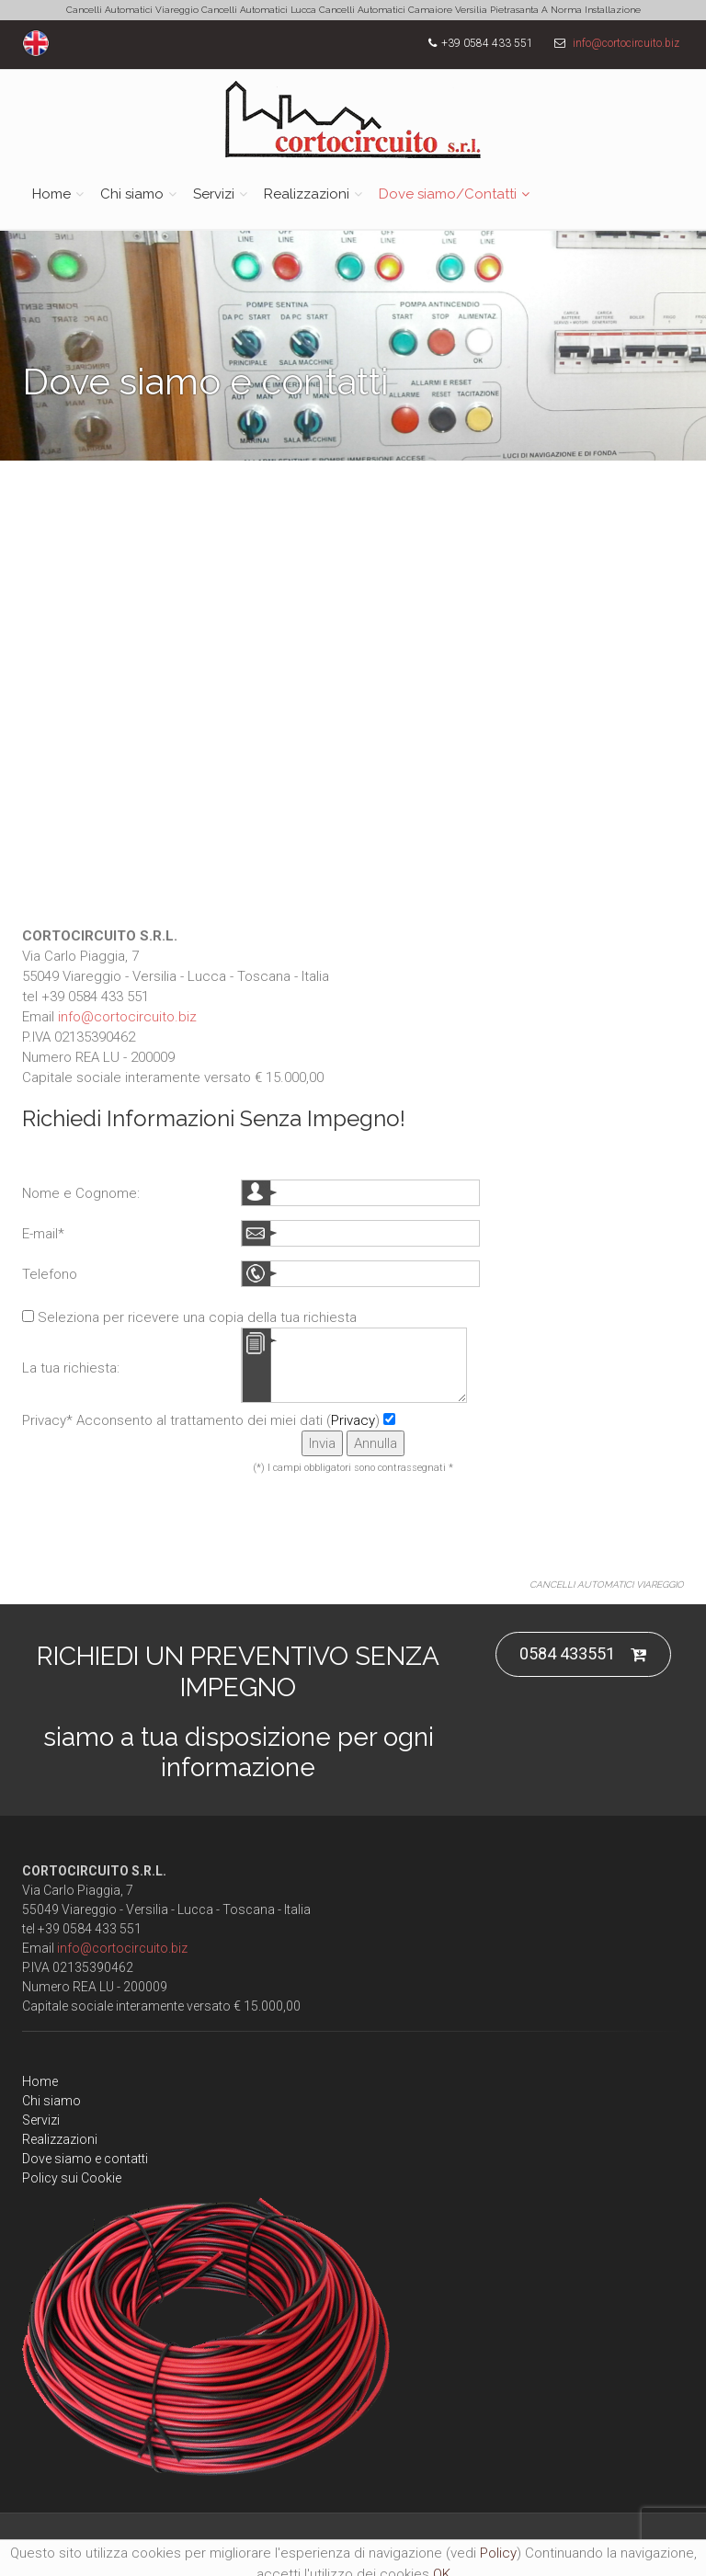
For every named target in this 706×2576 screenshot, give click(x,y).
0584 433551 (583, 1654)
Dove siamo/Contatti (448, 194)
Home (51, 194)
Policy (498, 2553)
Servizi (213, 194)
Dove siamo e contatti (85, 2158)
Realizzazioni (306, 194)
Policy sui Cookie (71, 2178)
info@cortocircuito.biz (626, 43)
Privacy (353, 1420)
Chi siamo (132, 194)
